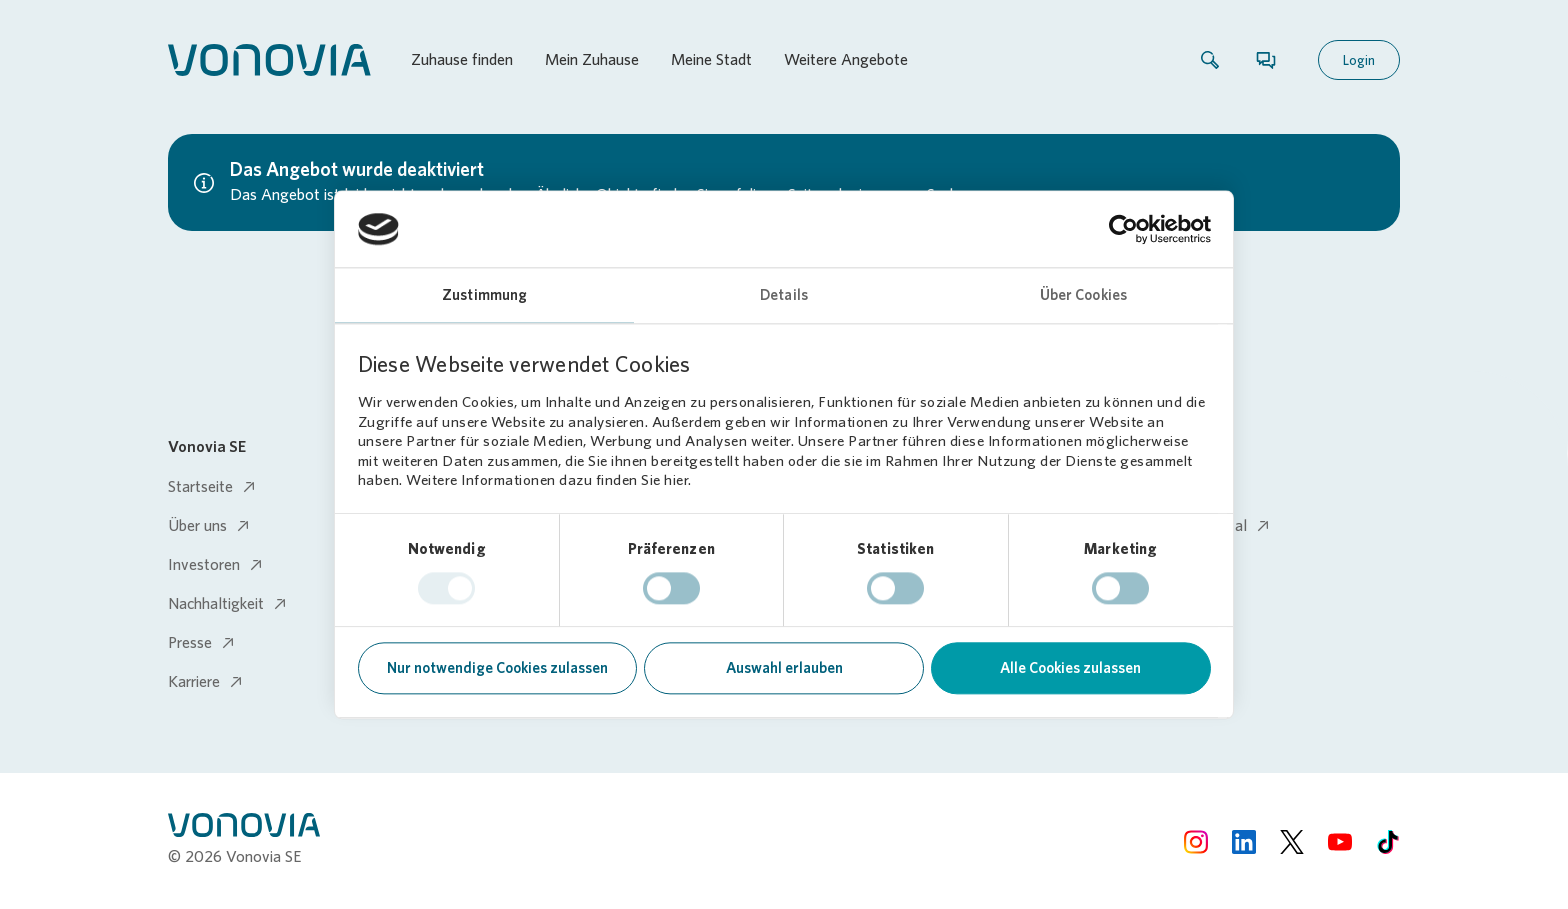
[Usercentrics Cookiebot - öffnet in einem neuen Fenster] (1123, 229)
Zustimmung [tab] (484, 296)
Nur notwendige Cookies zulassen (497, 669)
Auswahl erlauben (784, 669)
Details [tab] (784, 296)
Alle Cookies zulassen (1070, 669)
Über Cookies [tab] (1083, 296)
